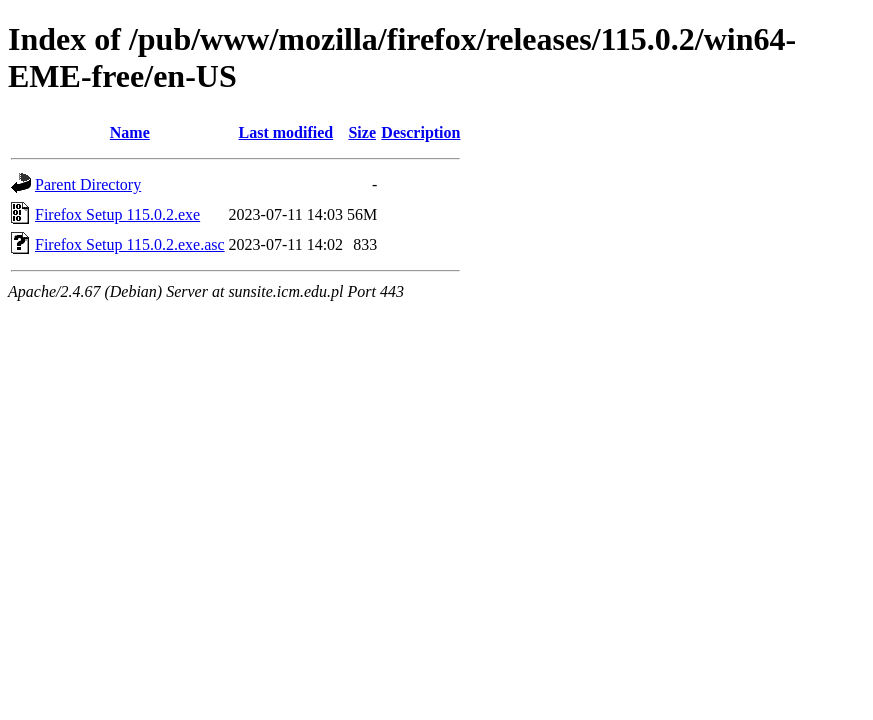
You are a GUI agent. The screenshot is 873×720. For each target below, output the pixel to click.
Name (130, 132)
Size (362, 132)
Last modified (286, 132)
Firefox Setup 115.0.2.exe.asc (130, 244)
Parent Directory (88, 184)
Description (420, 132)
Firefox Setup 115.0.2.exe (117, 214)
